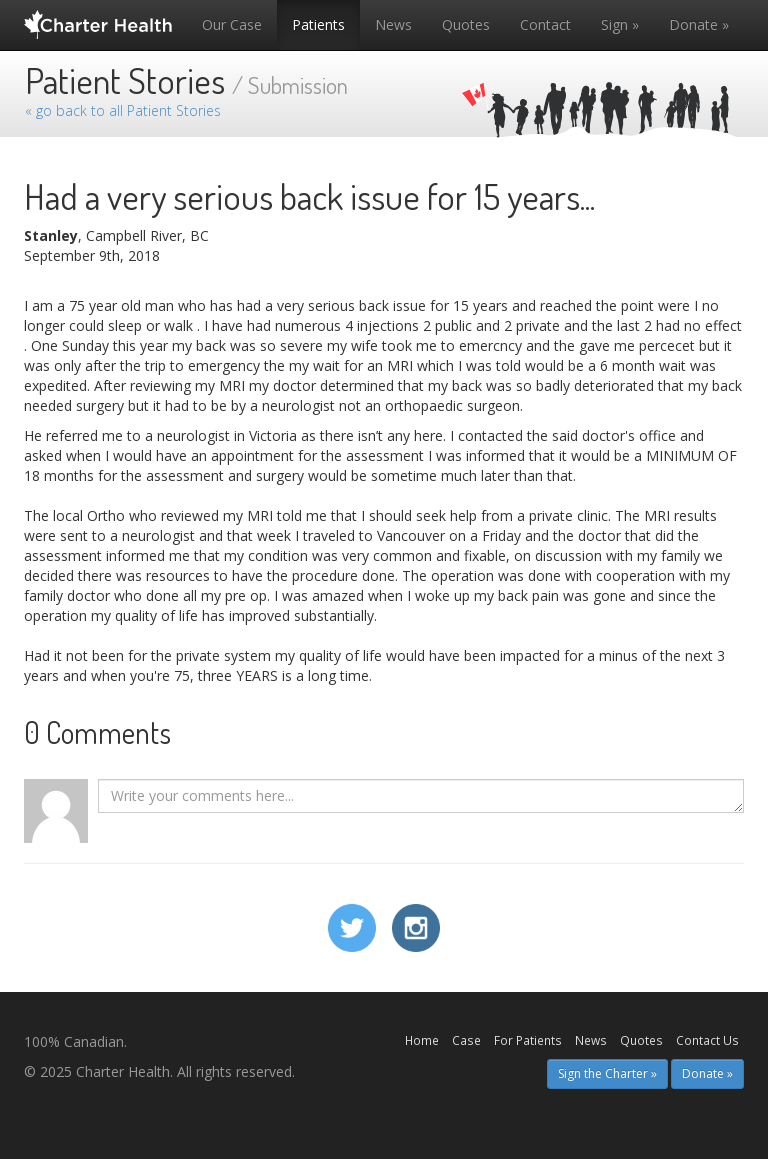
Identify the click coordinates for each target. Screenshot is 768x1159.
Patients (318, 24)
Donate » (699, 24)
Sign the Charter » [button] (607, 1073)
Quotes (466, 24)
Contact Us (707, 1040)
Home (422, 1040)
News (393, 24)
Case (466, 1040)
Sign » (620, 24)
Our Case (232, 24)
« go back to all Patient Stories (123, 110)
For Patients (528, 1040)
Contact (545, 24)
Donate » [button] (707, 1073)
